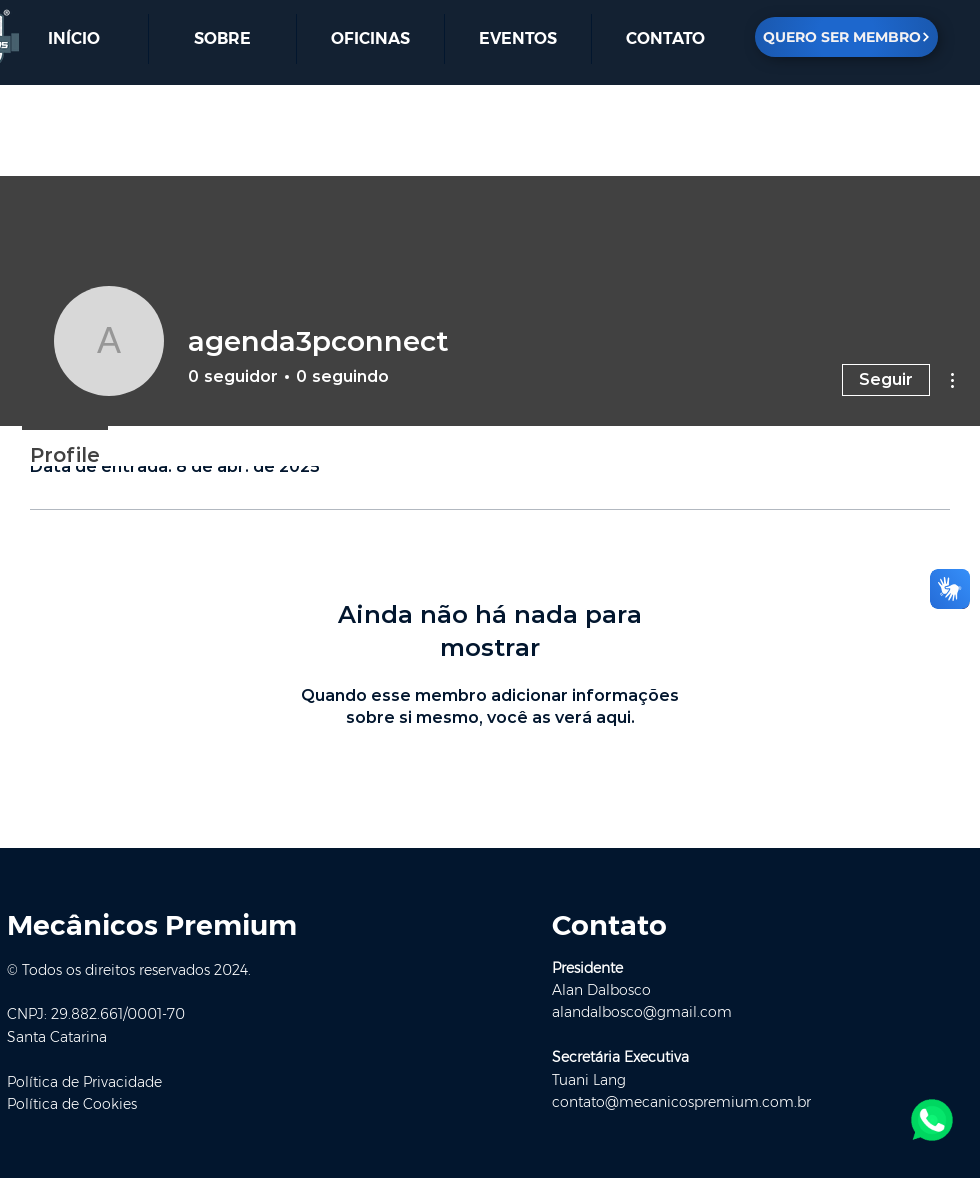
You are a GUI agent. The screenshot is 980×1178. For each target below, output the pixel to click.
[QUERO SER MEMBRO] (846, 37)
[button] (665, 39)
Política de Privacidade (84, 1082)
